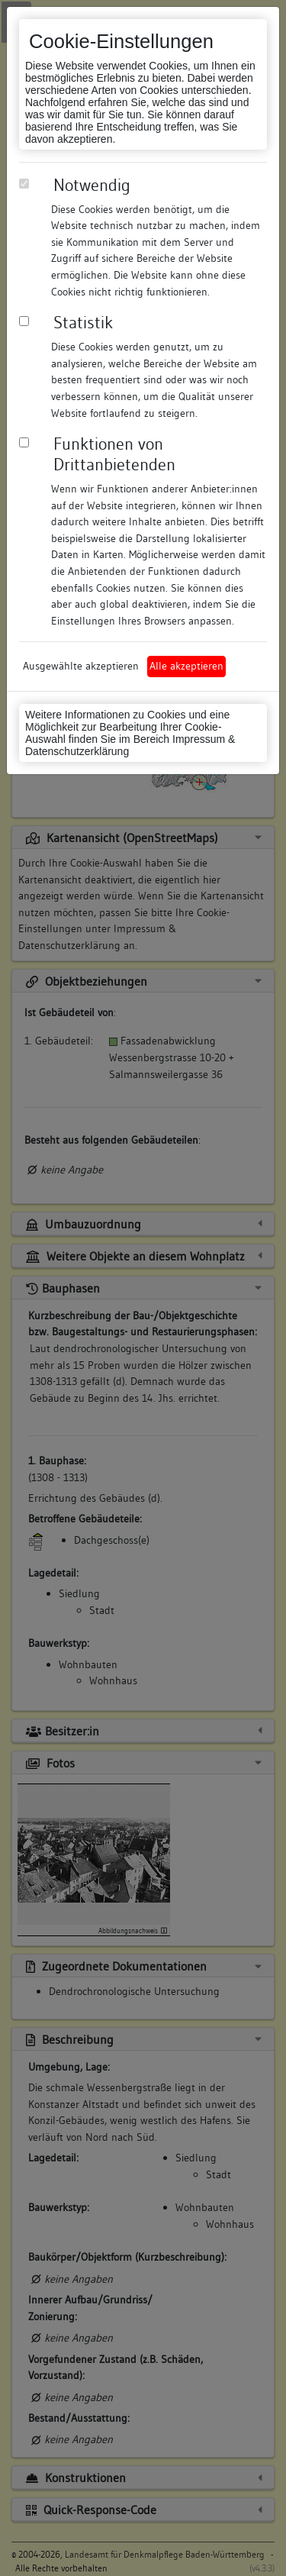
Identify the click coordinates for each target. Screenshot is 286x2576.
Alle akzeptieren (186, 666)
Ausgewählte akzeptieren (81, 666)
